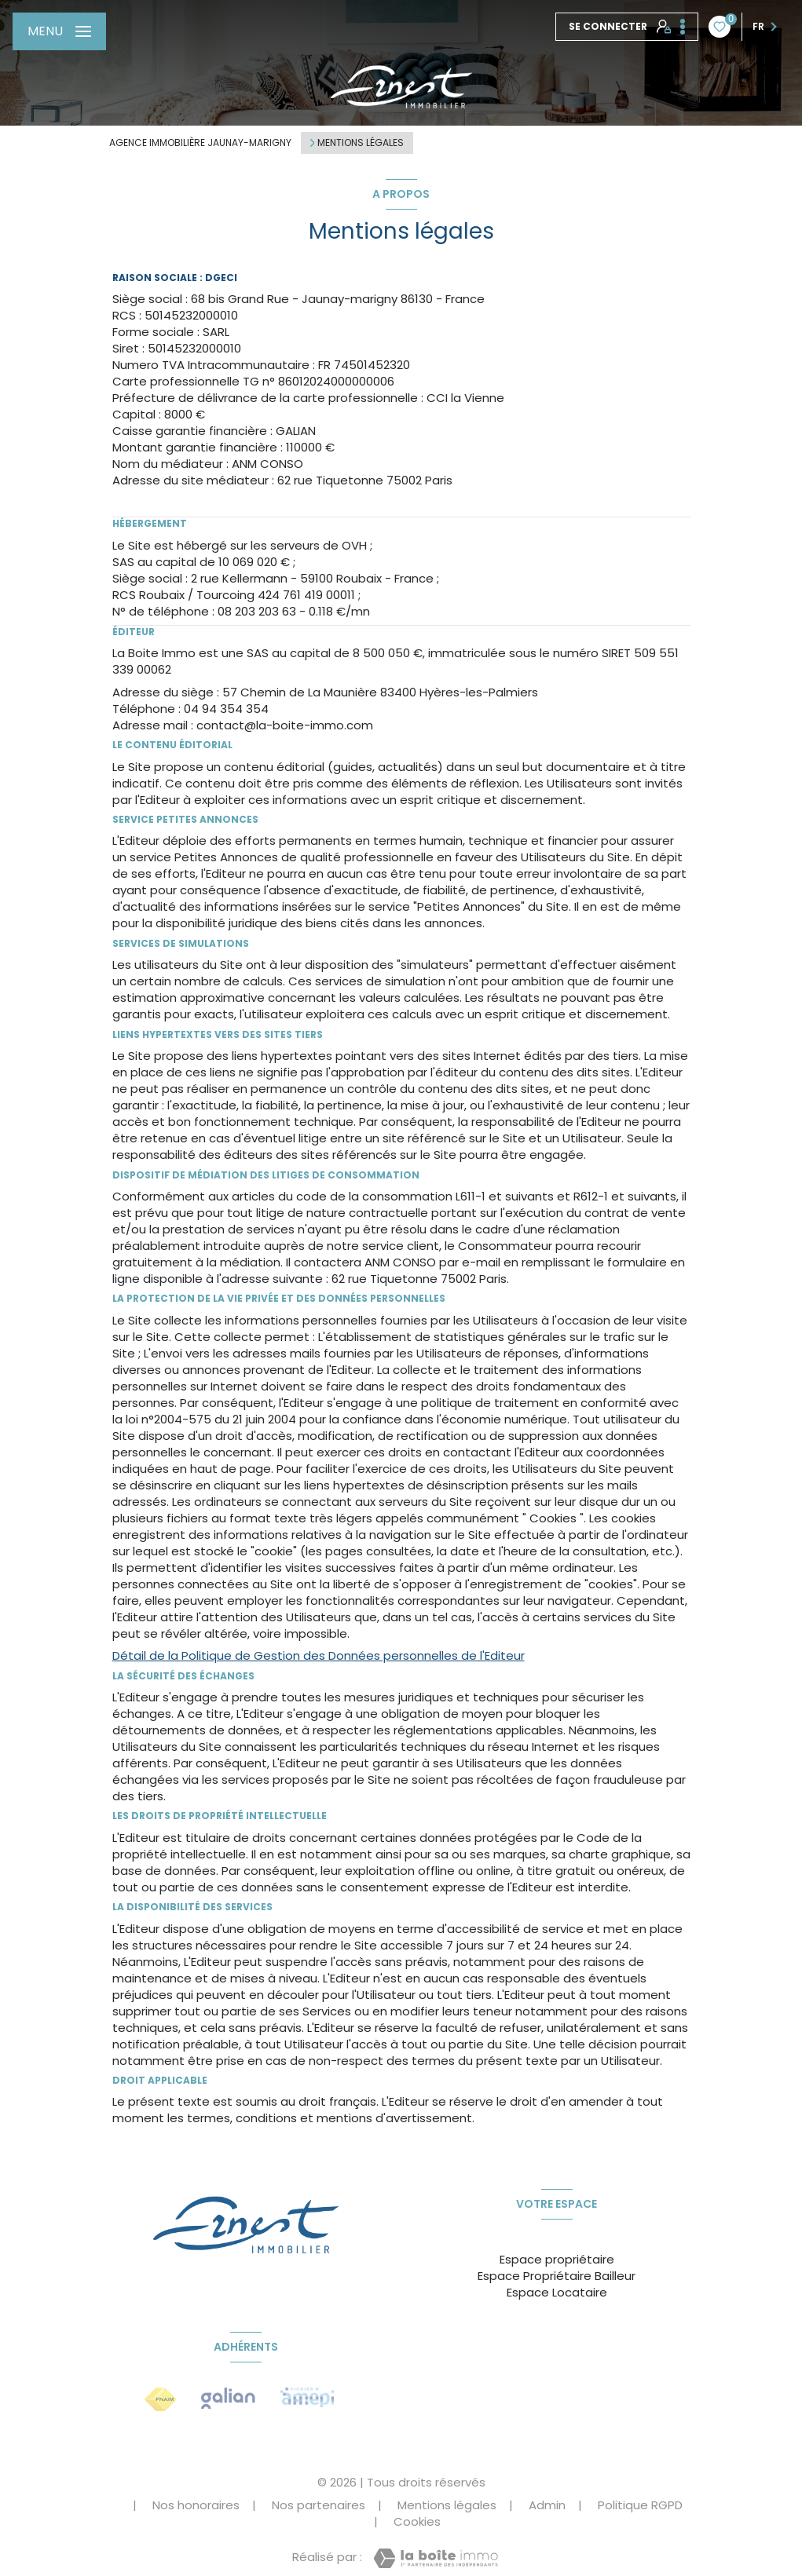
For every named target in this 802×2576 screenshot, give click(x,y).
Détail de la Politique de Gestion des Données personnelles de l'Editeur (318, 1655)
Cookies (417, 2521)
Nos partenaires (318, 2505)
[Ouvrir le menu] (59, 31)
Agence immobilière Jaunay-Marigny (200, 142)
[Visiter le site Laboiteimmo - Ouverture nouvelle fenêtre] (435, 2558)
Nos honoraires (196, 2505)
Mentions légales (446, 2505)
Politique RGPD (640, 2505)
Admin (547, 2505)
